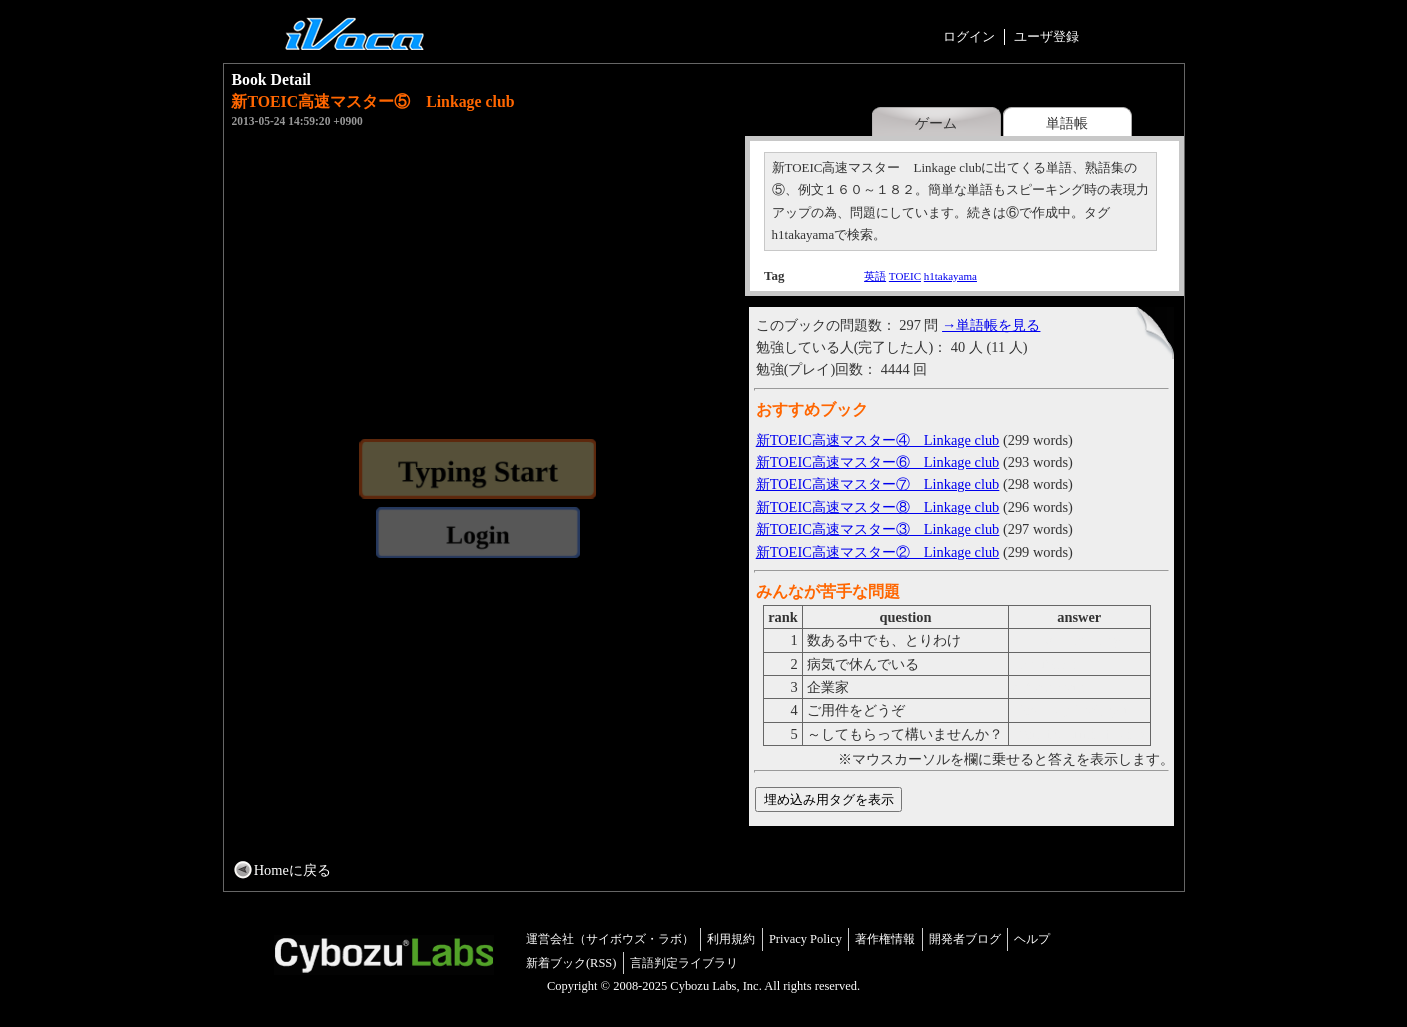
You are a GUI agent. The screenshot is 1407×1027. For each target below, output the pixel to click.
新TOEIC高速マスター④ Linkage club (878, 440)
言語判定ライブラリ (684, 963)
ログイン (969, 36)
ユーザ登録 (1046, 36)
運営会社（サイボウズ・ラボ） (610, 939)
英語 (875, 276)
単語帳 (1067, 123)
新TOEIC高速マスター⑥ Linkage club (878, 462)
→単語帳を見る (991, 325)
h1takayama (950, 276)
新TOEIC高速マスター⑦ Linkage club (878, 484)
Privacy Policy (805, 939)
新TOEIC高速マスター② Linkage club (878, 552)
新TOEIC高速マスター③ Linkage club (878, 529)
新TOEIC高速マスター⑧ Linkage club (878, 507)
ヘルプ (1032, 939)
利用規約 (731, 939)
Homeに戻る (292, 870)
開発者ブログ (965, 939)
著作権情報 (885, 939)
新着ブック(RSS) (571, 963)
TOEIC (905, 276)
